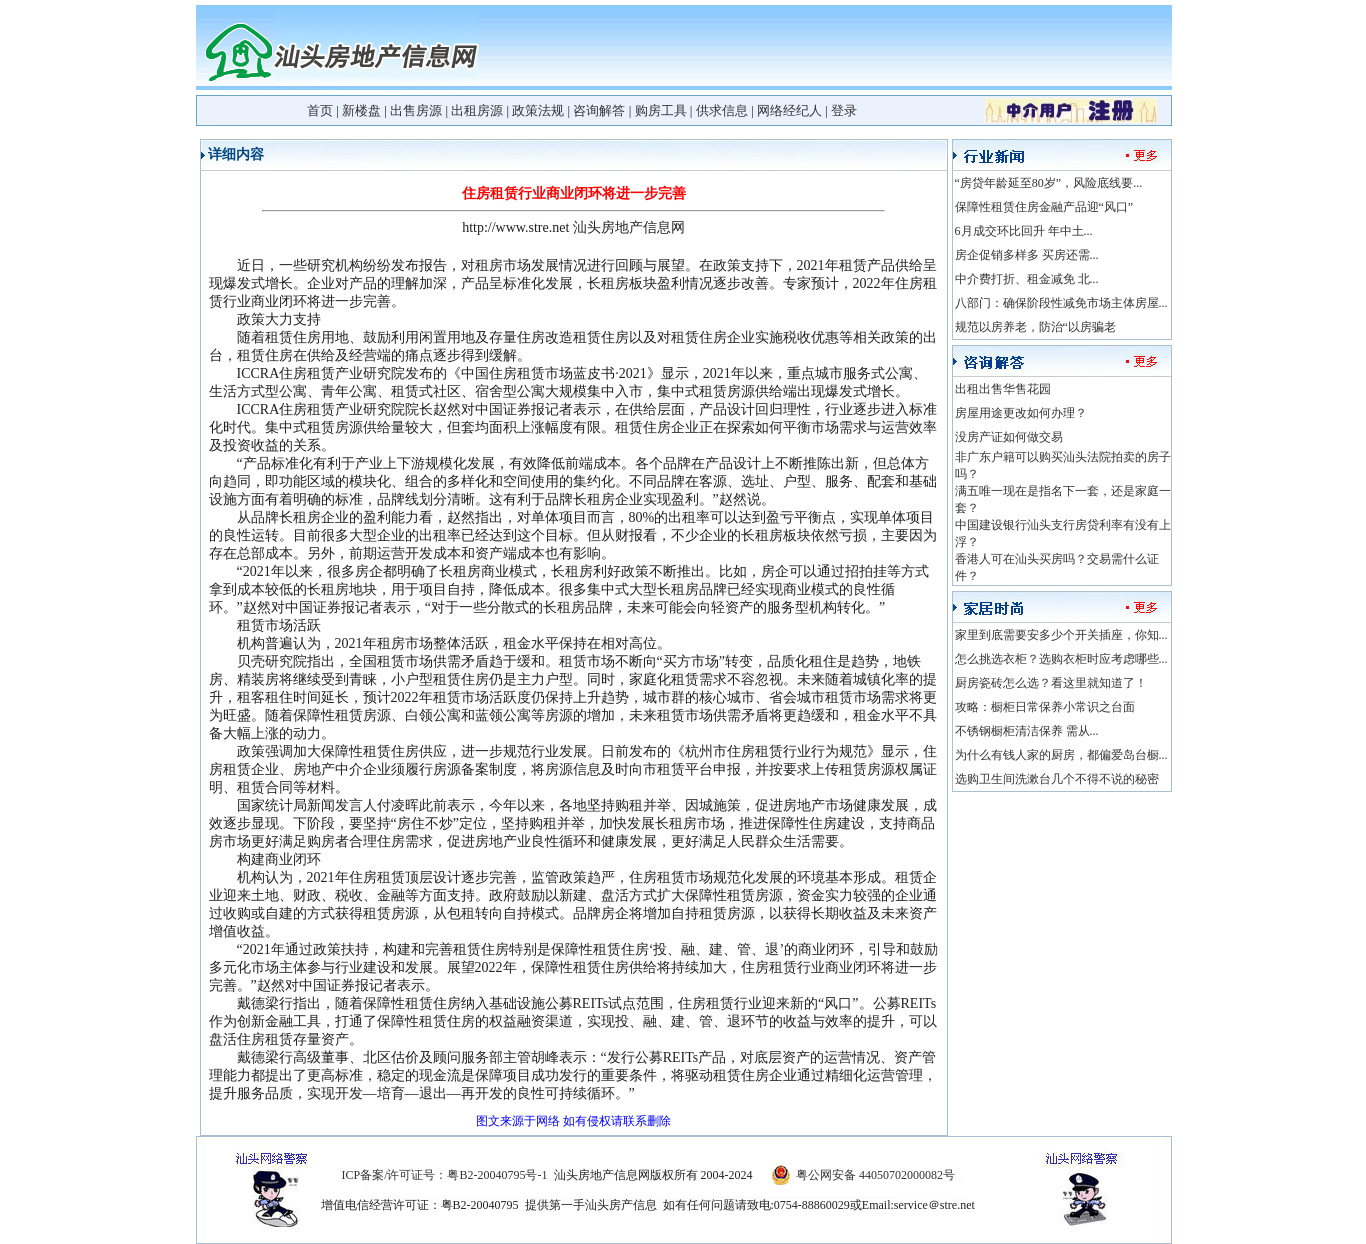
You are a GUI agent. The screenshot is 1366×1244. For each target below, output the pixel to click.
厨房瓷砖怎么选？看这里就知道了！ (1051, 683)
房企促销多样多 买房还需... (1027, 255)
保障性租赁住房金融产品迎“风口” (1044, 207)
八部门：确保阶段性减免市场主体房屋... (1061, 303)
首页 (320, 110)
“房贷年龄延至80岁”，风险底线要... (1049, 183)
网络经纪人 (789, 110)
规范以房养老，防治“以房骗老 (1035, 327)
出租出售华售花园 (1003, 389)
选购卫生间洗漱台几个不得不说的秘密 (1057, 779)
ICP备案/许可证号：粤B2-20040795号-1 (444, 1175)
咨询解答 (599, 110)
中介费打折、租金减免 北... (1027, 279)
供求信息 (722, 110)
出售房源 (416, 110)
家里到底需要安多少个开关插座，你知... (1061, 635)
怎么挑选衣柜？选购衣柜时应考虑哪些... (1061, 659)
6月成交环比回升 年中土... (1024, 231)
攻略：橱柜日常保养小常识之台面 (1045, 707)
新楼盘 (361, 110)
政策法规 (538, 110)
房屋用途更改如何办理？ (1021, 413)
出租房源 (477, 110)
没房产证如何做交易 (1009, 437)
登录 (844, 110)
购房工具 (661, 110)
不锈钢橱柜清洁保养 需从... (1027, 731)
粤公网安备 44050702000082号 (875, 1175)
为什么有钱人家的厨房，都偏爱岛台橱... (1061, 755)
